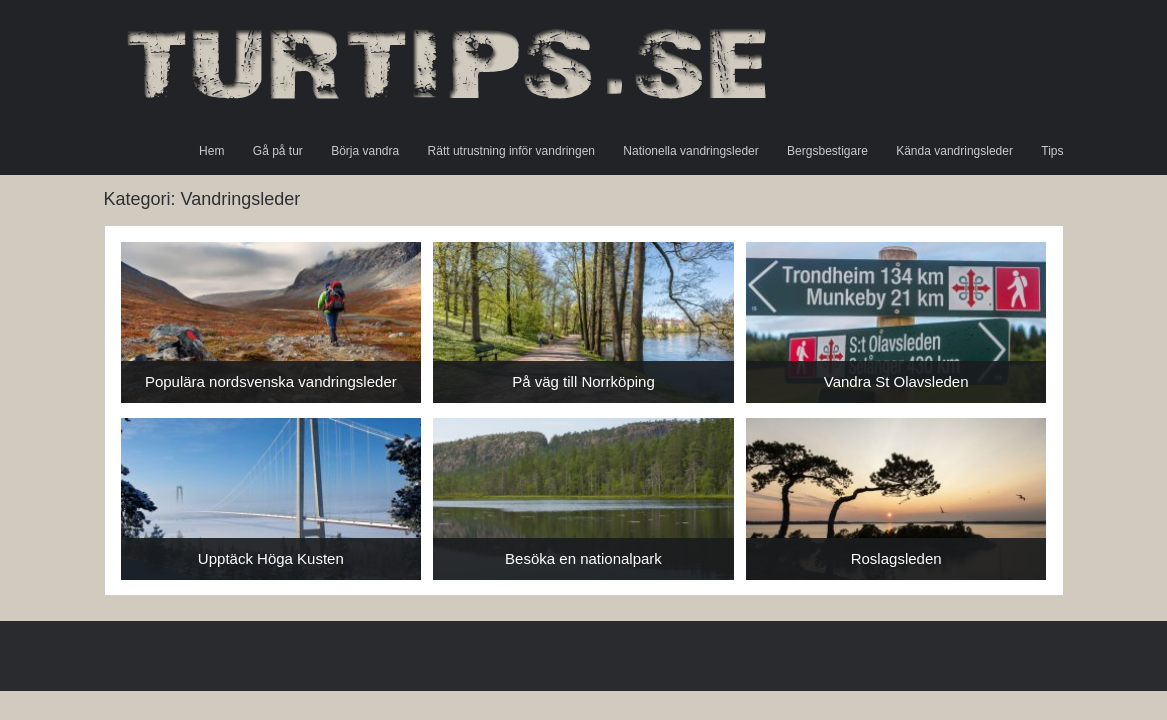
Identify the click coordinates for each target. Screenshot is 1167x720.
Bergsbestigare (827, 151)
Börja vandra (365, 151)
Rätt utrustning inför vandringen (511, 151)
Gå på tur (278, 151)
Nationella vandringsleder (690, 151)
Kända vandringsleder (954, 151)
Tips (1052, 151)
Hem (211, 151)
